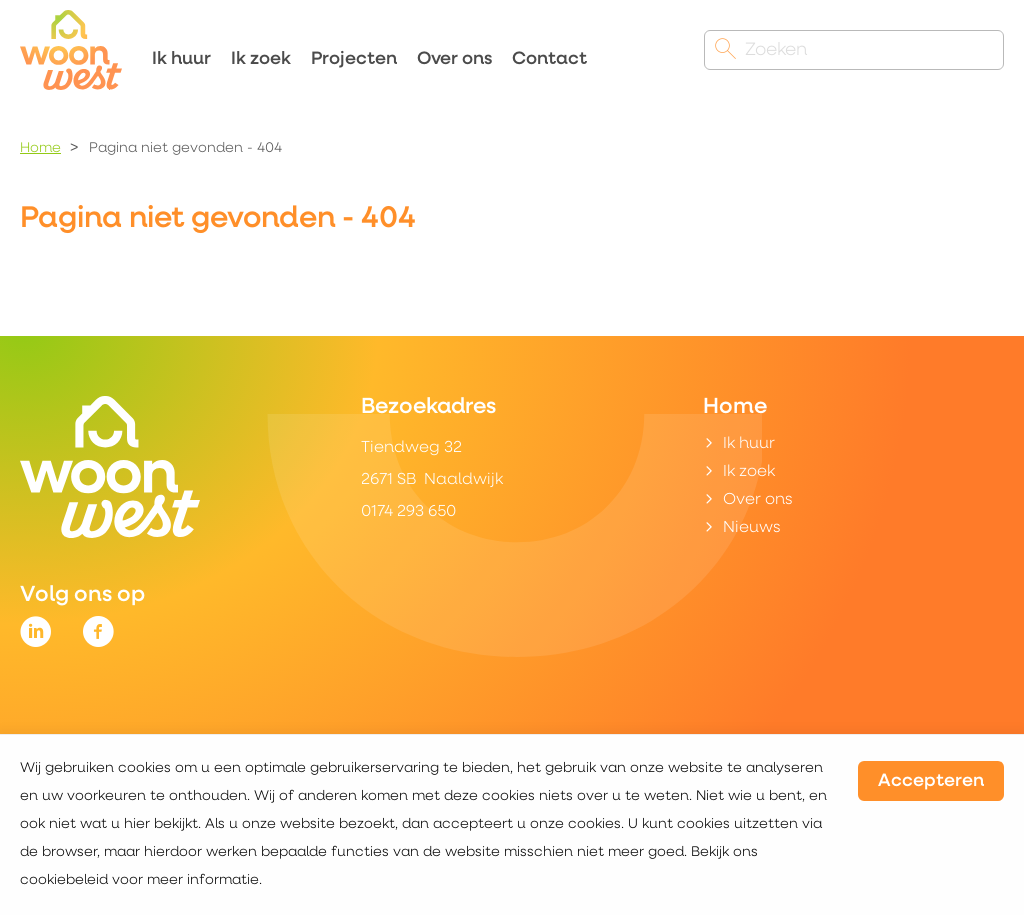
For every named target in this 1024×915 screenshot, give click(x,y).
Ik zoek (261, 59)
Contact (549, 59)
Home (40, 148)
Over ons (454, 59)
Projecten (354, 59)
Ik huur (181, 59)
